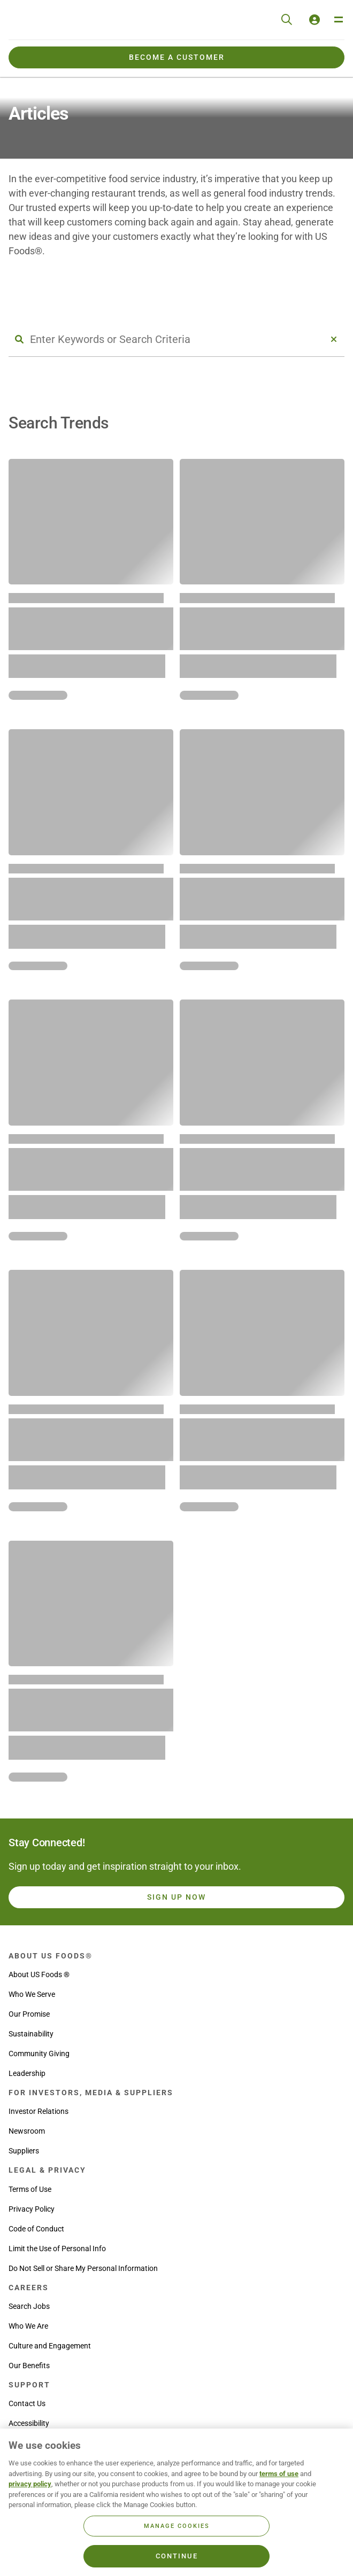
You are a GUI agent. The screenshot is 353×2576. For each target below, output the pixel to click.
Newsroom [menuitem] (27, 2131)
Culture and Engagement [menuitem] (50, 2345)
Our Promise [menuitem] (29, 2014)
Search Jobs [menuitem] (29, 2306)
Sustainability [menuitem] (31, 2033)
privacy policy (30, 2484)
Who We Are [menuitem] (28, 2326)
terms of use (278, 2474)
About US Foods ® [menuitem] (39, 1974)
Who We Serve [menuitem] (32, 1994)
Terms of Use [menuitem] (30, 2189)
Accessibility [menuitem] (29, 2423)
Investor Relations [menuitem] (38, 2111)
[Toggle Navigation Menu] (338, 19)
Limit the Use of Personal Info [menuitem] (57, 2248)
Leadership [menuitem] (27, 2073)
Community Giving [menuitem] (39, 2053)
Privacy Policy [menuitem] (32, 2209)
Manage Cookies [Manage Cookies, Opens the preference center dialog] (177, 2526)
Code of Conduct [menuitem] (36, 2228)
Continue (177, 2556)
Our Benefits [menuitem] (29, 2365)
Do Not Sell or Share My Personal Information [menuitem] (83, 2268)
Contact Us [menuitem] (27, 2403)
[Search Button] (19, 339)
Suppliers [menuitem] (24, 2150)
